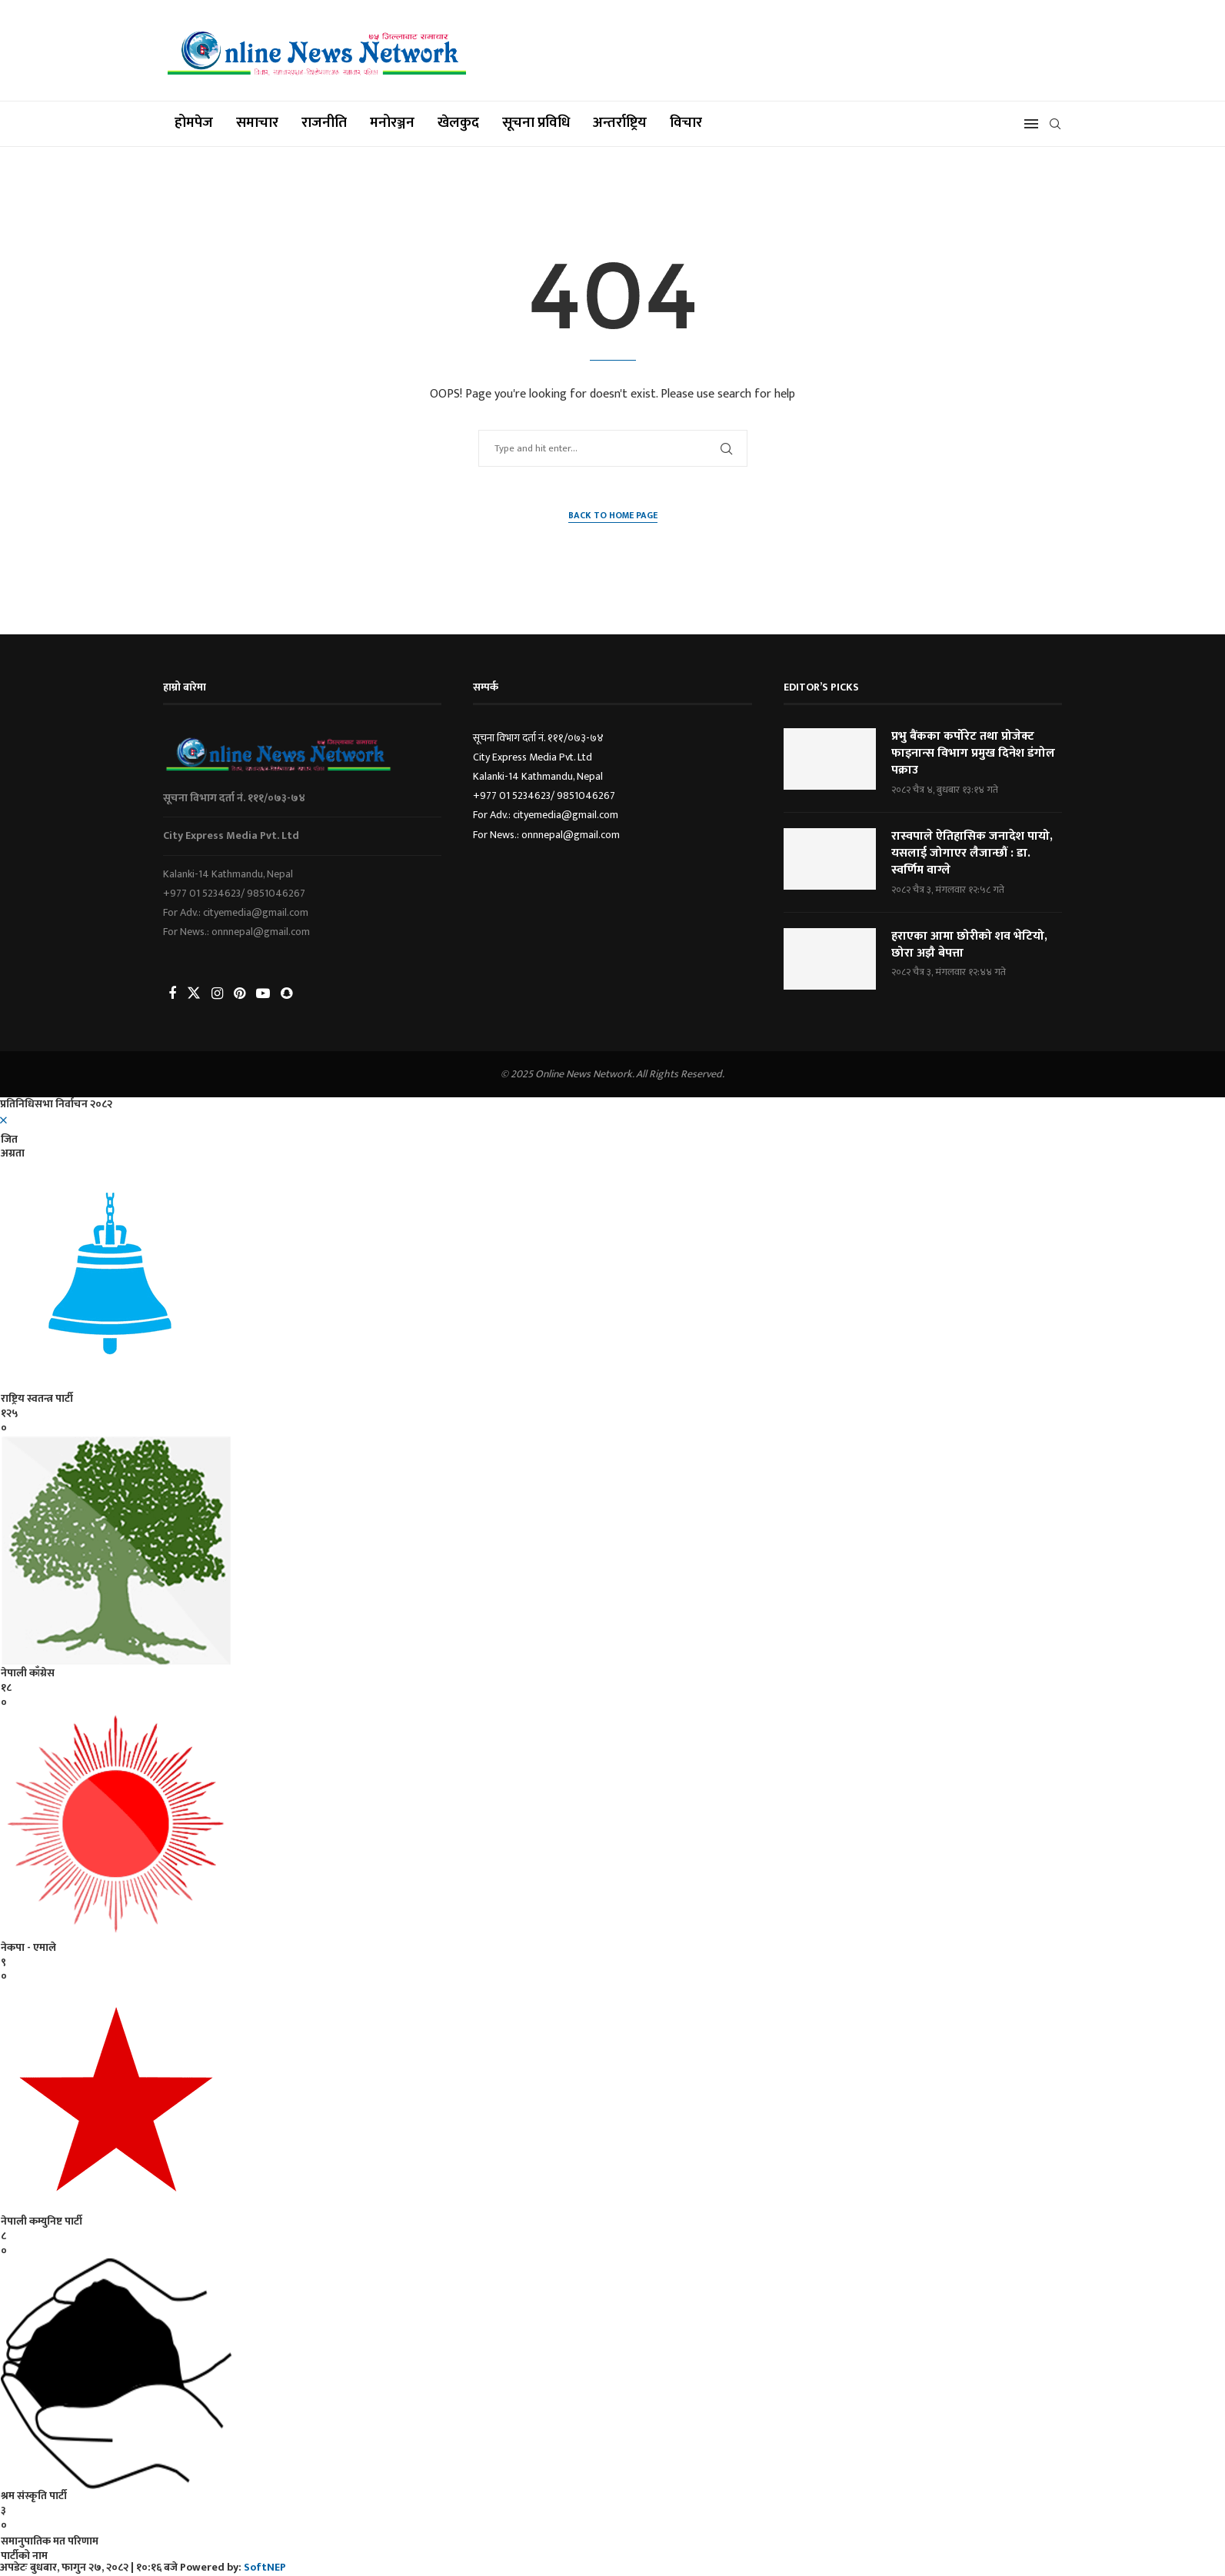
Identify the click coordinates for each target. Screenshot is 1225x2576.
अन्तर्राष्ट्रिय (620, 123)
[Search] (1055, 124)
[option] (612, 1818)
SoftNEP (265, 2567)
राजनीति (324, 123)
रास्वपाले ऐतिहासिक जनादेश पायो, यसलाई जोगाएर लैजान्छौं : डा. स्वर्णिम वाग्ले (972, 854)
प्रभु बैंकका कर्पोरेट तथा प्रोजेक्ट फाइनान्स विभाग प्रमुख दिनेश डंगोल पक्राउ (973, 754)
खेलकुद (458, 123)
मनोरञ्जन (392, 123)
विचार (686, 123)
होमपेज (194, 123)
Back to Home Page (612, 515)
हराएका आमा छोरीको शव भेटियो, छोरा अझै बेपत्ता (969, 945)
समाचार (257, 123)
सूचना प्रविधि (536, 123)
